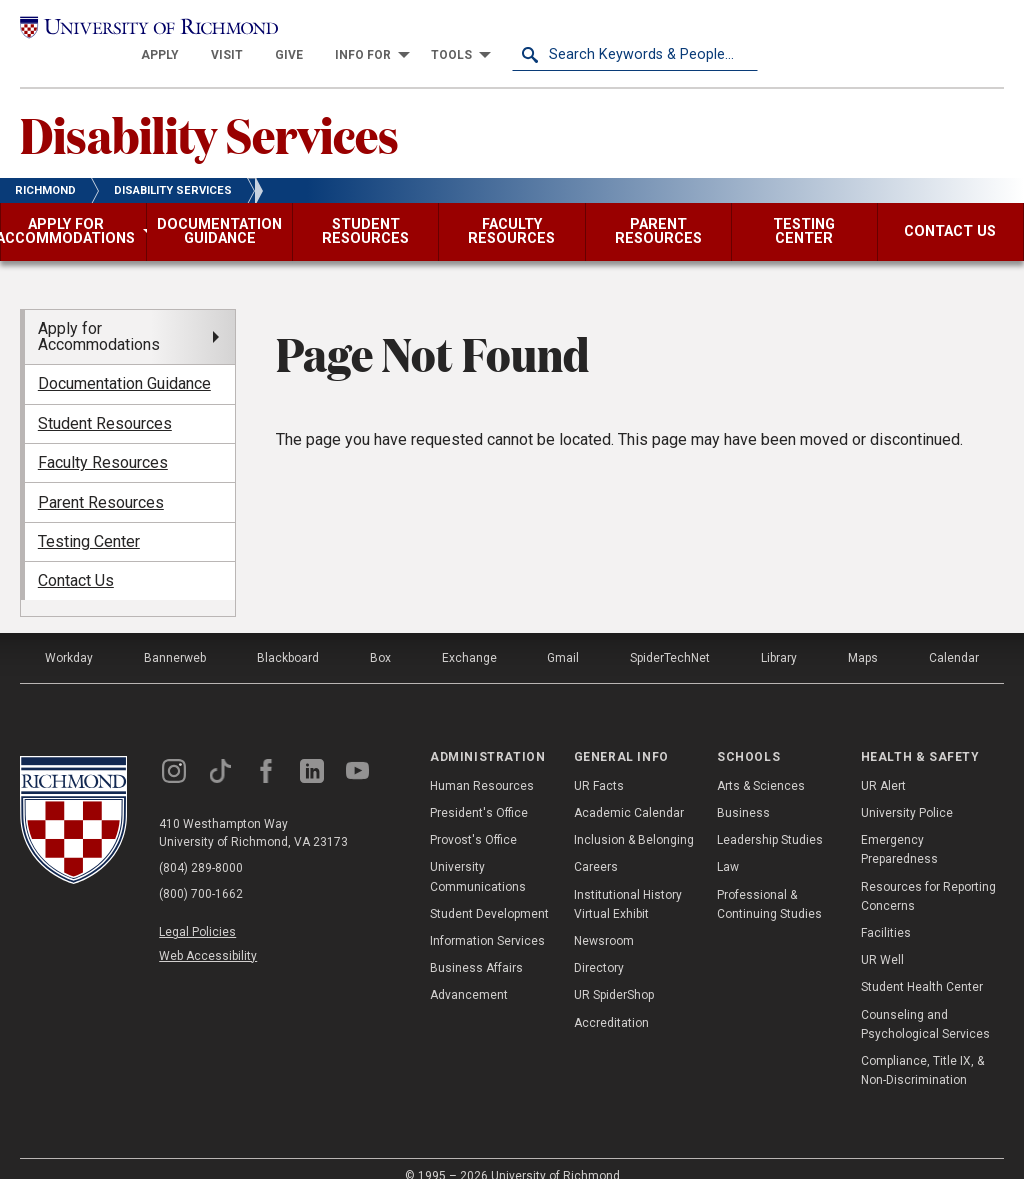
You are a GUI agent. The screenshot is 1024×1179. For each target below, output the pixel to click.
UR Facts (599, 763)
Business (743, 790)
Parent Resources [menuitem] (101, 479)
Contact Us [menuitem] (76, 558)
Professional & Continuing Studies (769, 881)
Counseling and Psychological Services (925, 1001)
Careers (596, 845)
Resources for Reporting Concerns (928, 873)
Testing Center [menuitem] (89, 518)
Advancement (469, 973)
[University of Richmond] (143, 32)
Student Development (489, 891)
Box (380, 636)
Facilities (886, 910)
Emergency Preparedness (899, 827)
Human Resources (482, 763)
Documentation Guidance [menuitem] (124, 361)
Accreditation (611, 1000)
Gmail (563, 636)
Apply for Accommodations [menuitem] (99, 313)
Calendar (954, 636)
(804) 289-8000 (201, 846)
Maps (863, 636)
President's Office (479, 790)
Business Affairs (476, 945)
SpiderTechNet (670, 636)
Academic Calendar (629, 790)
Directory (599, 945)
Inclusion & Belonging (634, 818)
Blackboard (288, 636)
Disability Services (209, 111)
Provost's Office (473, 818)
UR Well (882, 937)
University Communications (478, 854)
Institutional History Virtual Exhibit (628, 881)
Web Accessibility (208, 933)
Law (728, 845)
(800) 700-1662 (201, 872)
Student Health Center (922, 965)
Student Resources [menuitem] (105, 400)
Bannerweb (175, 636)
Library (779, 636)
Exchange (469, 636)
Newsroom (604, 918)
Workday (69, 636)
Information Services (487, 918)
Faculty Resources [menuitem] (103, 439)
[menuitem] (406, 32)
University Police (907, 790)
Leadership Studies (770, 818)
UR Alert (883, 763)
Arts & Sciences (761, 763)
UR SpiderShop (614, 973)
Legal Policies (197, 910)
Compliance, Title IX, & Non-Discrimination (922, 1047)
